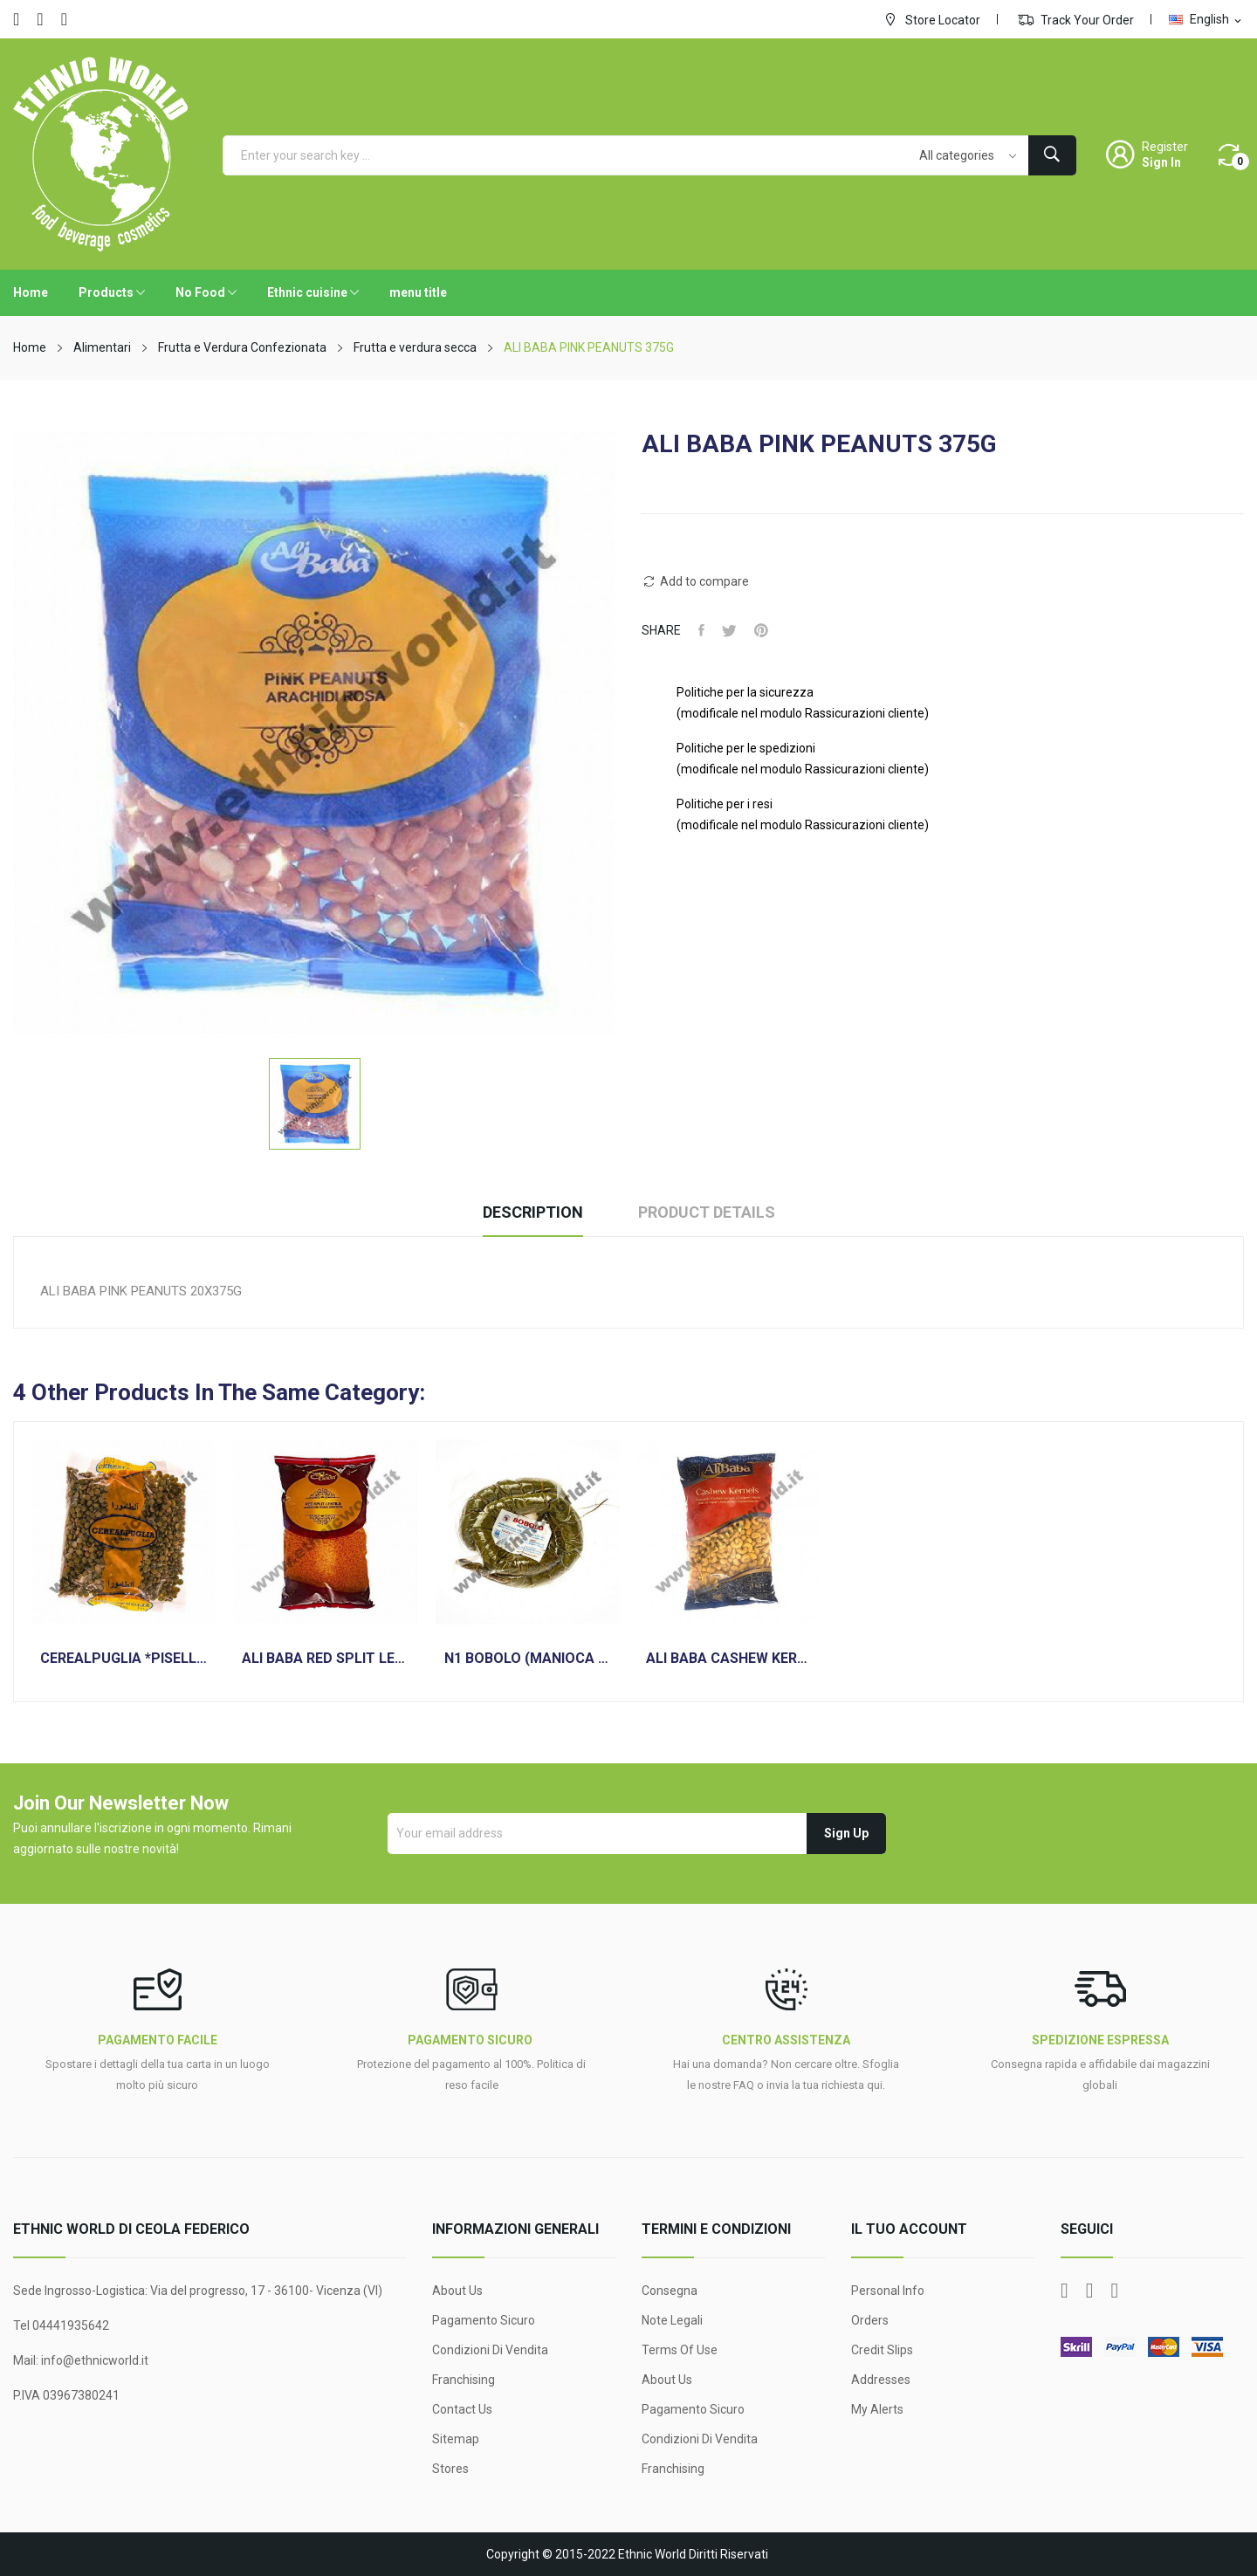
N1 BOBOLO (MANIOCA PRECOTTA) (527, 1658)
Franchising (463, 2380)
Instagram (64, 19)
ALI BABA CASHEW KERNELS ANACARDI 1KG (729, 1658)
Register (1165, 147)
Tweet (729, 630)
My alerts (877, 2409)
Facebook (16, 19)
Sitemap (455, 2439)
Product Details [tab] (706, 1212)
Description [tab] (533, 1212)
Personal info (887, 2291)
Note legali (672, 2320)
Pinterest (761, 630)
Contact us (462, 2409)
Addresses (880, 2380)
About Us (457, 2291)
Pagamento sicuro (483, 2320)
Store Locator (931, 19)
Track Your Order (1076, 19)
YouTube (40, 19)
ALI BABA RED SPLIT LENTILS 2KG (325, 1658)
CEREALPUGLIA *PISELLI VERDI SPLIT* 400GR (123, 1658)
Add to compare (695, 581)
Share (701, 630)
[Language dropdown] (1206, 19)
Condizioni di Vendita (490, 2350)
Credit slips (882, 2350)
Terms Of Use (680, 2350)
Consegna (669, 2291)
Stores (450, 2469)
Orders (870, 2320)
